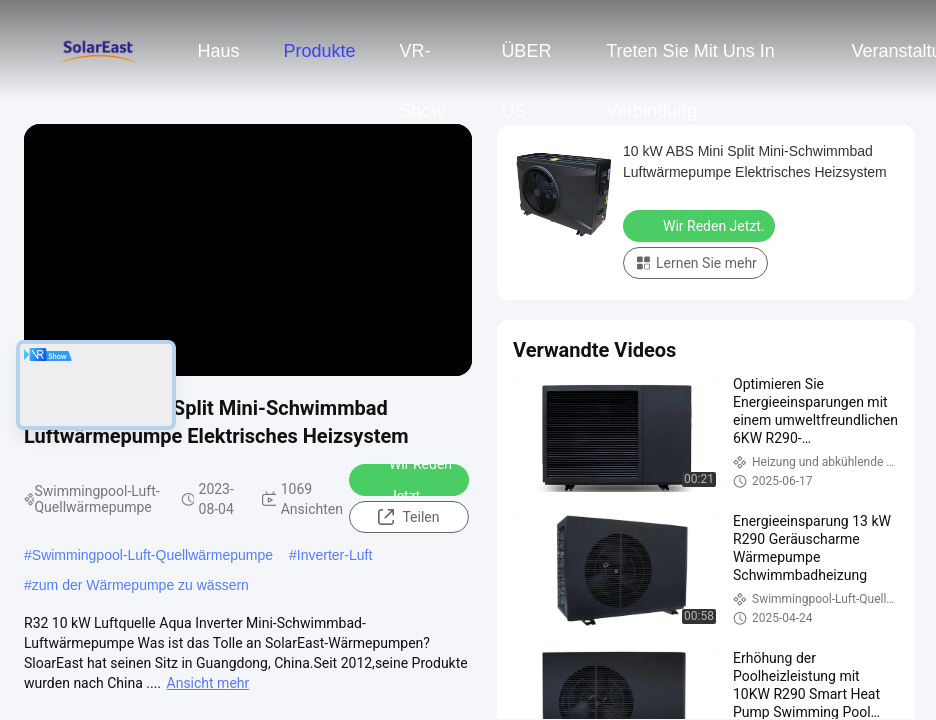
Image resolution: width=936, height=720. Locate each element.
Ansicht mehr (208, 683)
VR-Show (422, 61)
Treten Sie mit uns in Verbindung (690, 61)
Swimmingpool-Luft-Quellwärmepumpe (152, 555)
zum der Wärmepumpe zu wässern (140, 585)
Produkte (319, 51)
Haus (218, 51)
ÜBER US (526, 61)
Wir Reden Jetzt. (407, 480)
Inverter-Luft (334, 555)
